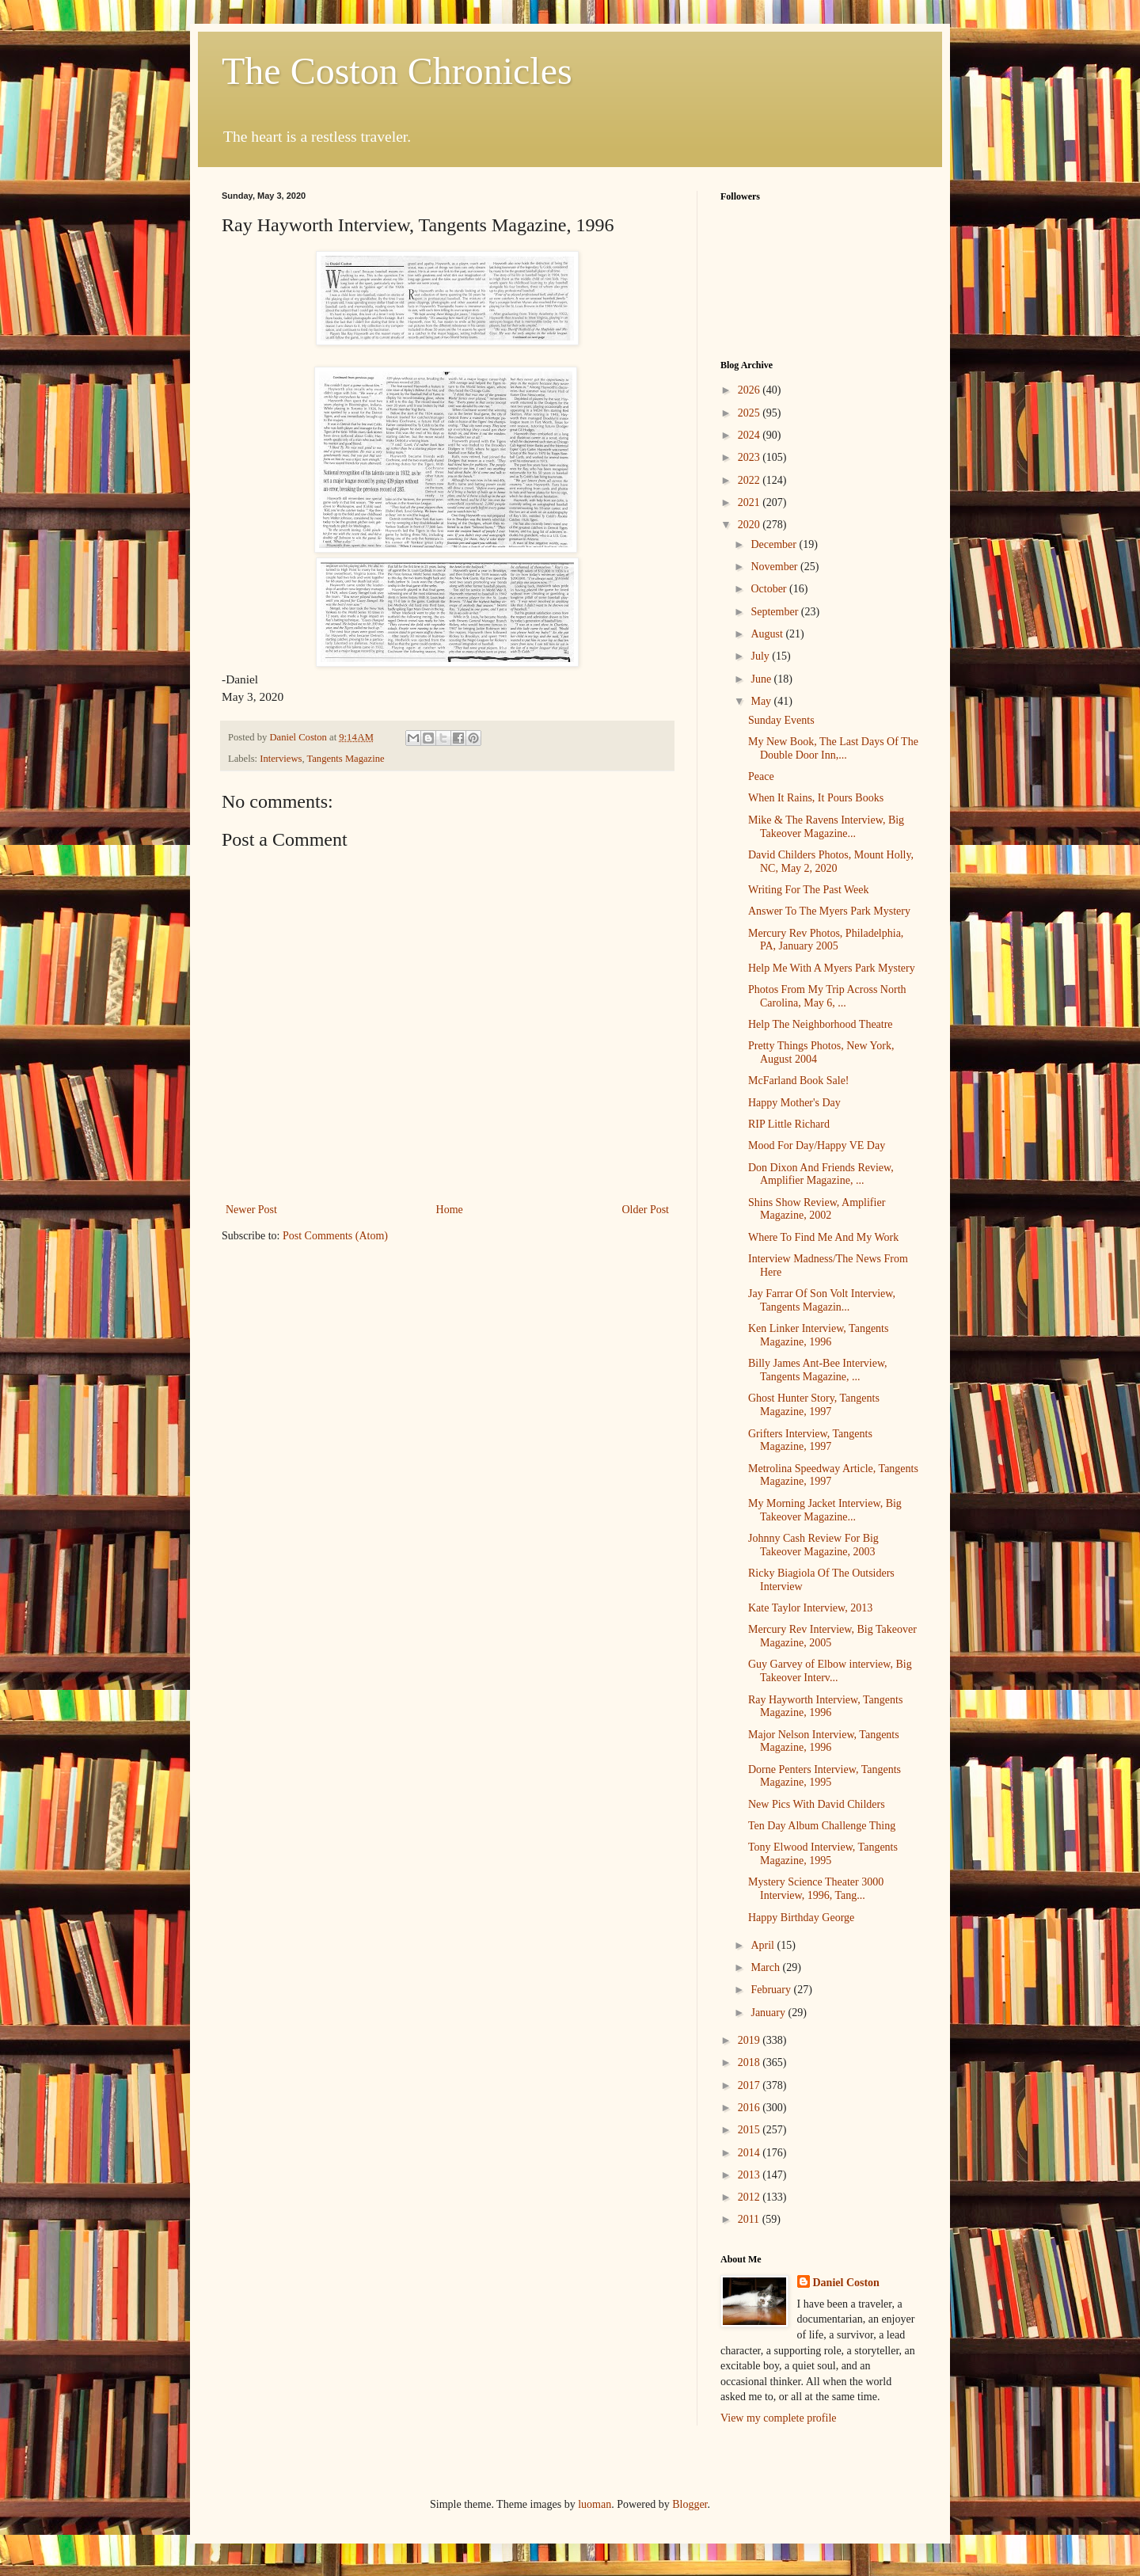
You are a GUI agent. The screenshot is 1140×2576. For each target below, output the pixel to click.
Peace (761, 776)
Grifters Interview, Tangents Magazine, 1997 (810, 1440)
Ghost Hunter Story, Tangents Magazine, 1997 (814, 1404)
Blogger (689, 2504)
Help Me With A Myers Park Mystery (831, 968)
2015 (750, 2130)
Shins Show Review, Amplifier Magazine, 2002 (816, 1209)
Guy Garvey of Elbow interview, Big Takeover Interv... (830, 1671)
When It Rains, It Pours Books (816, 798)
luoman (594, 2504)
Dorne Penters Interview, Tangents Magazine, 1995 (824, 1776)
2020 (750, 525)
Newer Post (251, 1210)
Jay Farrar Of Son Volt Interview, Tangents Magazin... (821, 1300)
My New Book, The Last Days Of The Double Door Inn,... (833, 748)
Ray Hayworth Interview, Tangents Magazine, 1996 (825, 1706)
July (761, 656)
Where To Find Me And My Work (823, 1237)
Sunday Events (781, 720)
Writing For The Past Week (808, 890)
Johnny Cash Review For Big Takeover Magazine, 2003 (813, 1545)
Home (449, 1210)
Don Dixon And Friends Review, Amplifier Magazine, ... (821, 1174)
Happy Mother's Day (794, 1103)
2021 (750, 502)
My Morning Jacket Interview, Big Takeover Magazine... (825, 1510)
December (774, 544)
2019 (750, 2040)
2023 (750, 457)
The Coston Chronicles (397, 71)
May (761, 701)
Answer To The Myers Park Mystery (829, 911)
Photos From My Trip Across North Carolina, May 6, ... (827, 996)
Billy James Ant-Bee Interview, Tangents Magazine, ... (817, 1370)
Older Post (646, 1210)
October (769, 589)
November (775, 567)
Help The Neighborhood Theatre (820, 1024)
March (766, 1967)
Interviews (281, 758)
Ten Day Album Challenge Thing (821, 1826)
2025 (750, 413)
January (769, 2013)
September (775, 612)
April (763, 1945)
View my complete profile (778, 2418)
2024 (750, 435)
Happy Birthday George (801, 1917)
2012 (750, 2197)
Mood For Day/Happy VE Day (816, 1145)
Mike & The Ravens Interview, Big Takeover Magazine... (826, 826)
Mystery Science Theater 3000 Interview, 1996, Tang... (816, 1888)
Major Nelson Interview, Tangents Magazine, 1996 (823, 1741)
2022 (750, 480)
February (771, 1990)
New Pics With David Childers (816, 1804)
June (761, 679)
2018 (750, 2062)
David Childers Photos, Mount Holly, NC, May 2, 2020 (831, 861)
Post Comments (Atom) (335, 1236)
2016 (750, 2108)
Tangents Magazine (345, 758)
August (767, 634)
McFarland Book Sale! (798, 1080)
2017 (750, 2085)
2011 (750, 2219)
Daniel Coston (846, 2283)
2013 (750, 2175)
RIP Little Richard (789, 1124)
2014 (750, 2153)
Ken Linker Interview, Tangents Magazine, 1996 (818, 1335)
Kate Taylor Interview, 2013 (810, 1608)
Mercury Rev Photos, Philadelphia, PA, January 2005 (825, 940)
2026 (750, 390)
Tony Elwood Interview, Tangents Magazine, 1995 (823, 1853)
